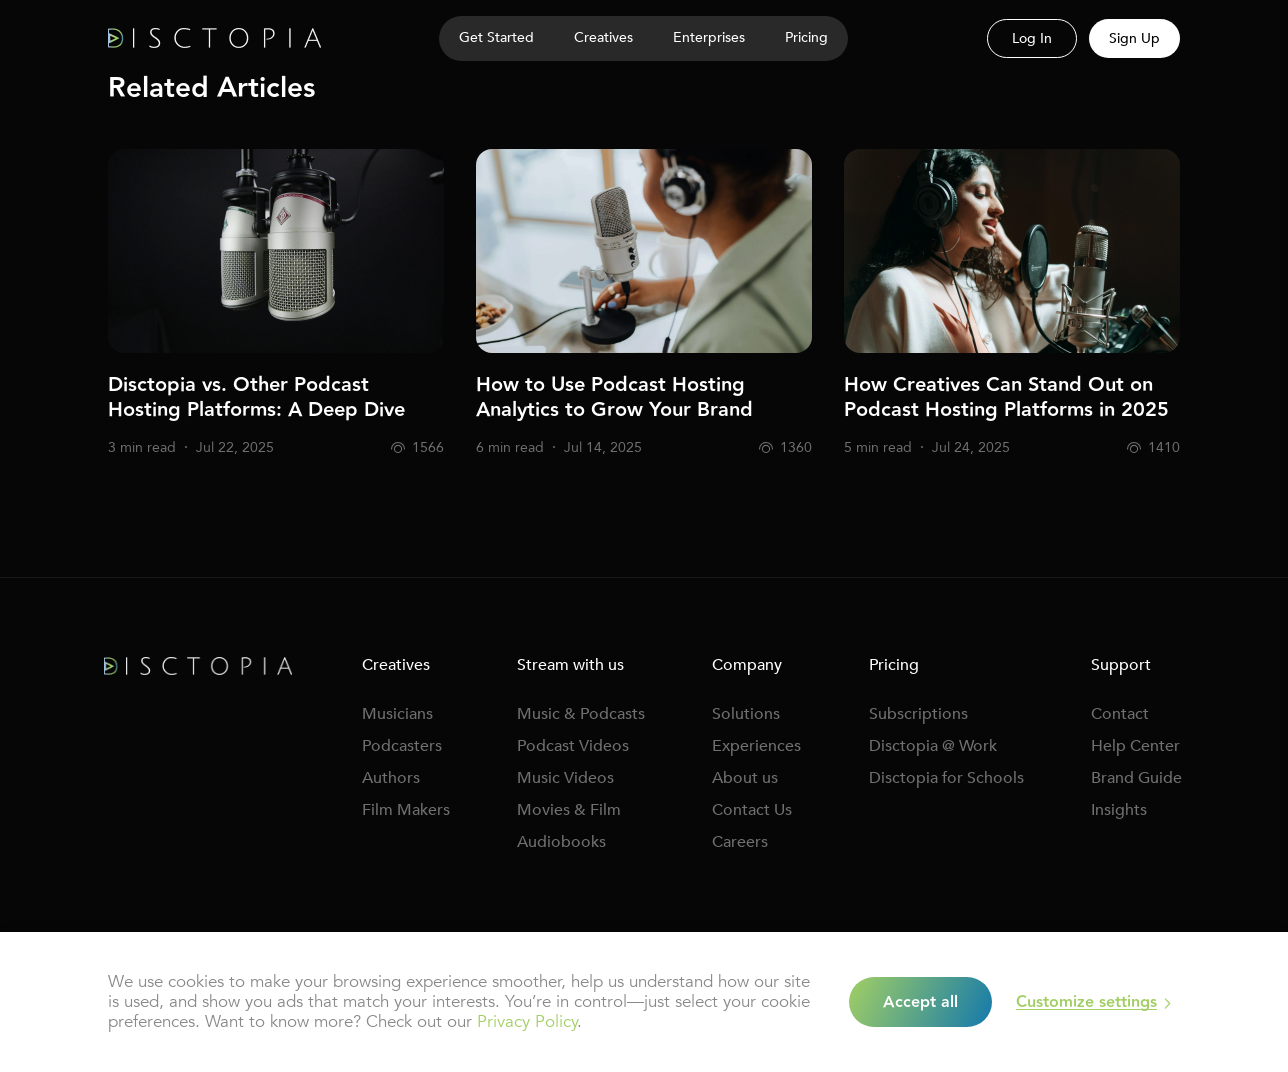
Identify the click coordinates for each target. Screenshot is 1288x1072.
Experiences (756, 746)
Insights (1119, 810)
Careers (740, 842)
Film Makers (406, 810)
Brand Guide (1136, 778)
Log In (1032, 38)
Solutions (746, 714)
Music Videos (565, 778)
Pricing (806, 37)
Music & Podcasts (581, 714)
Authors (391, 778)
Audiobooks (561, 842)
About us (745, 778)
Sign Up (1134, 38)
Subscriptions (918, 714)
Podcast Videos (573, 746)
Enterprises (709, 37)
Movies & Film (569, 810)
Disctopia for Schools (946, 778)
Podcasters (402, 746)
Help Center (1135, 746)
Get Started (496, 37)
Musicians (397, 714)
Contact (1120, 714)
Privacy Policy (527, 1021)
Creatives (603, 37)
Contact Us (752, 810)
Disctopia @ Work (933, 746)
